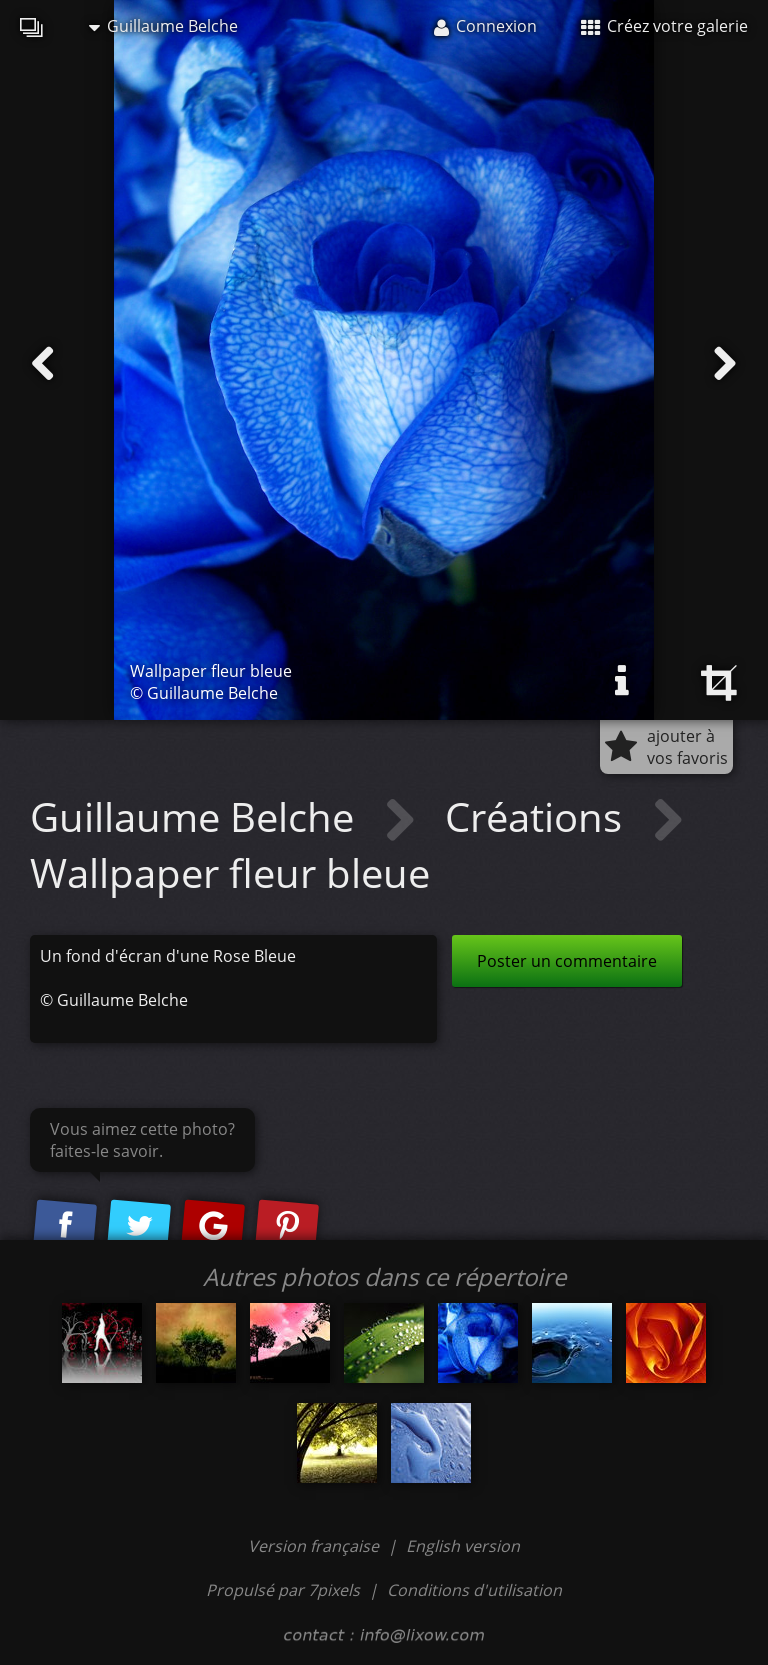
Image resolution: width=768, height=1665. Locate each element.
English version (463, 1546)
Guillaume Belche (163, 26)
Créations (538, 816)
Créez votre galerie (664, 26)
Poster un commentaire (567, 961)
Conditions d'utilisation (474, 1590)
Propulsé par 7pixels (283, 1590)
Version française (315, 1546)
